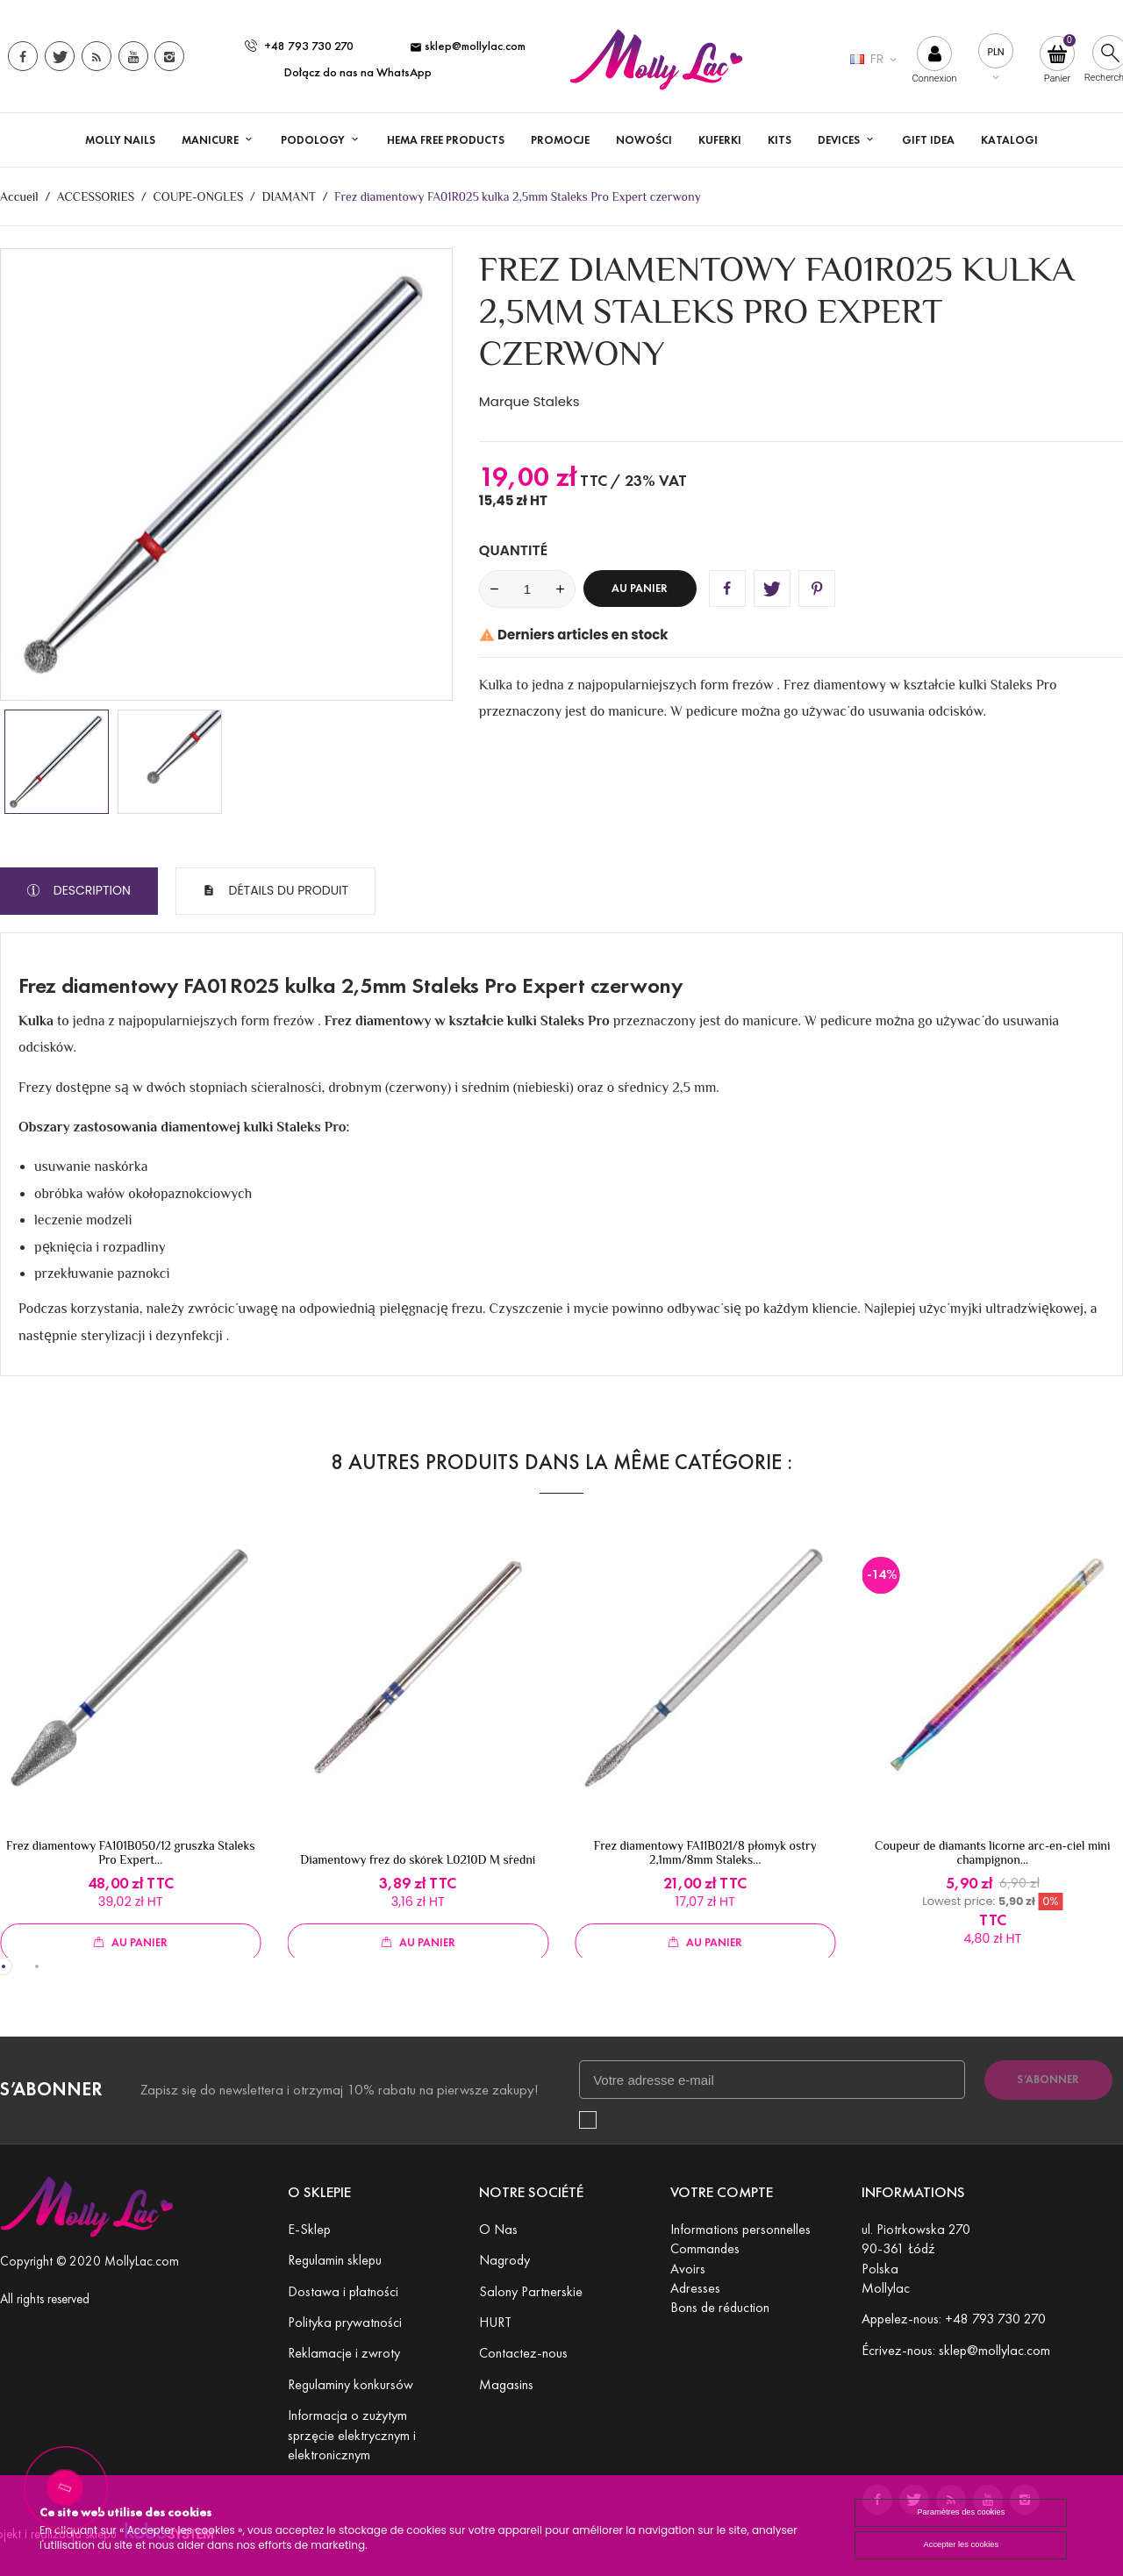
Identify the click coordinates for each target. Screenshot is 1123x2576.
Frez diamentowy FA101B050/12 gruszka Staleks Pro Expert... (130, 1852)
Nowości (644, 140)
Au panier (640, 589)
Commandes (705, 2248)
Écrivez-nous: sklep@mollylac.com (956, 2350)
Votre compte (721, 2192)
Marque (504, 401)
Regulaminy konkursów (350, 2384)
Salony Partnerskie (531, 2291)
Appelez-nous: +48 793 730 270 (954, 2318)
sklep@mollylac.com (468, 46)
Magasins (506, 2384)
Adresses (695, 2288)
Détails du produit (286, 890)
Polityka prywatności (345, 2322)
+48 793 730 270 (299, 46)
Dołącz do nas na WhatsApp (358, 72)
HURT (495, 2322)
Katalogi (1009, 140)
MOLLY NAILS (120, 140)
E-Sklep (309, 2229)
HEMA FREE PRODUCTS (445, 140)
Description (90, 890)
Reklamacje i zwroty (344, 2352)
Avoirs (687, 2268)
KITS (779, 140)
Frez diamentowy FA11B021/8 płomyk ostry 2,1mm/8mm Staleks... (705, 1852)
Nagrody (504, 2259)
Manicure (211, 140)
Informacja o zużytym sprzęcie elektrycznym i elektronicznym (352, 2435)
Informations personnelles (740, 2229)
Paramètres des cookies (958, 2511)
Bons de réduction (719, 2307)
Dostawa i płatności (343, 2291)
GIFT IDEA (928, 140)
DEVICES (840, 140)
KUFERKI (719, 140)
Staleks (556, 401)
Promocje (560, 140)
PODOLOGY (314, 140)
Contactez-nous (523, 2352)
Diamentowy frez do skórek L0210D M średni (417, 1859)
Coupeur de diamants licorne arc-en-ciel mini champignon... (992, 1852)
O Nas (498, 2229)
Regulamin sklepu (335, 2259)
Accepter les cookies (958, 2546)
